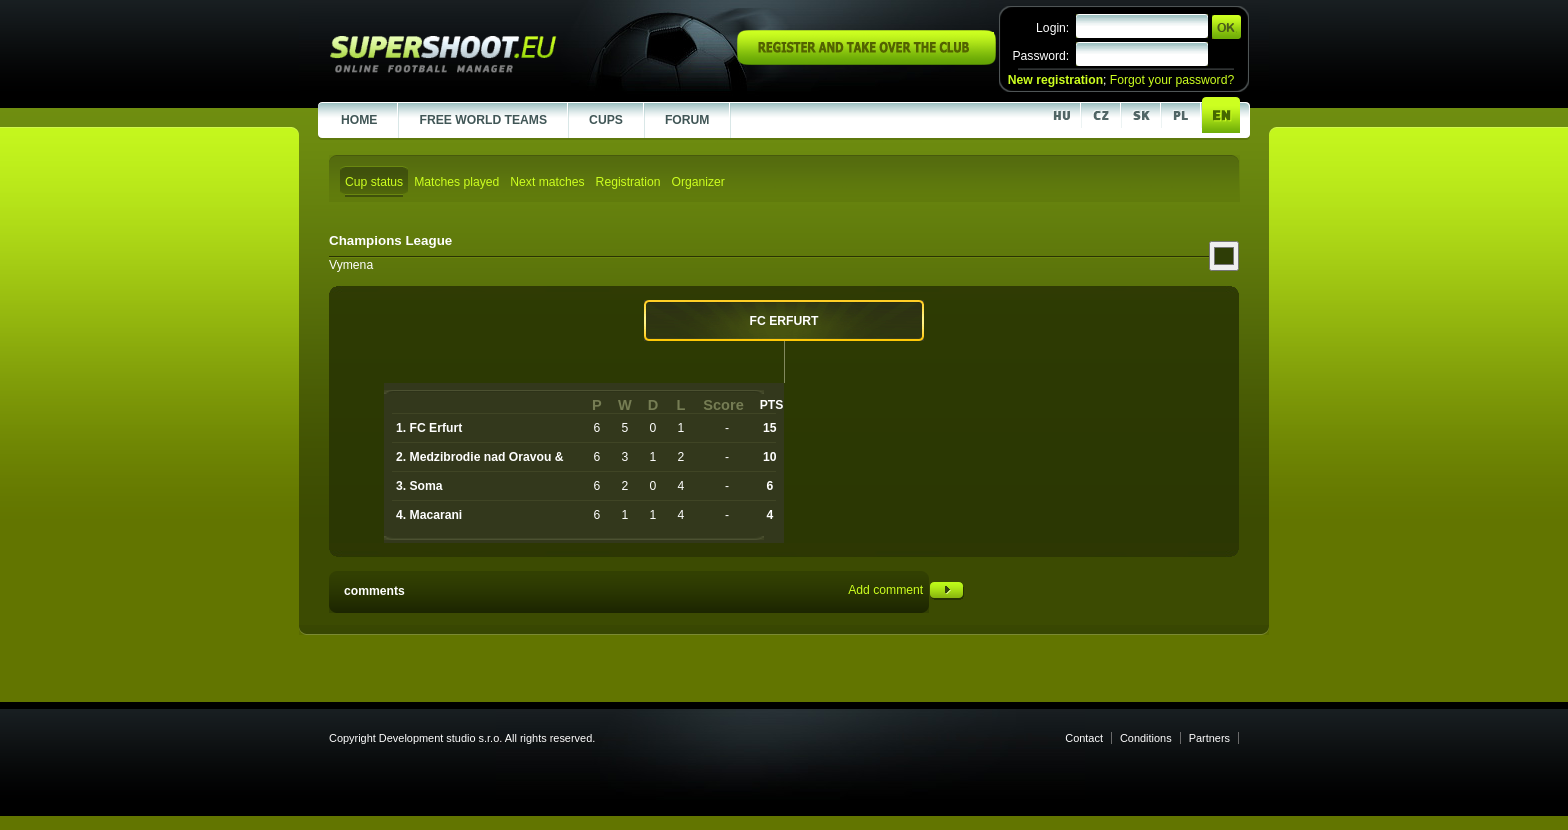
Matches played (456, 182)
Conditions (1146, 738)
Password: (1040, 56)
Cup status (374, 182)
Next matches (547, 182)
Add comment (906, 590)
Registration (628, 182)
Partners (1209, 738)
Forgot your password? (1172, 80)
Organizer (697, 182)
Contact (1084, 738)
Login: (1052, 28)
